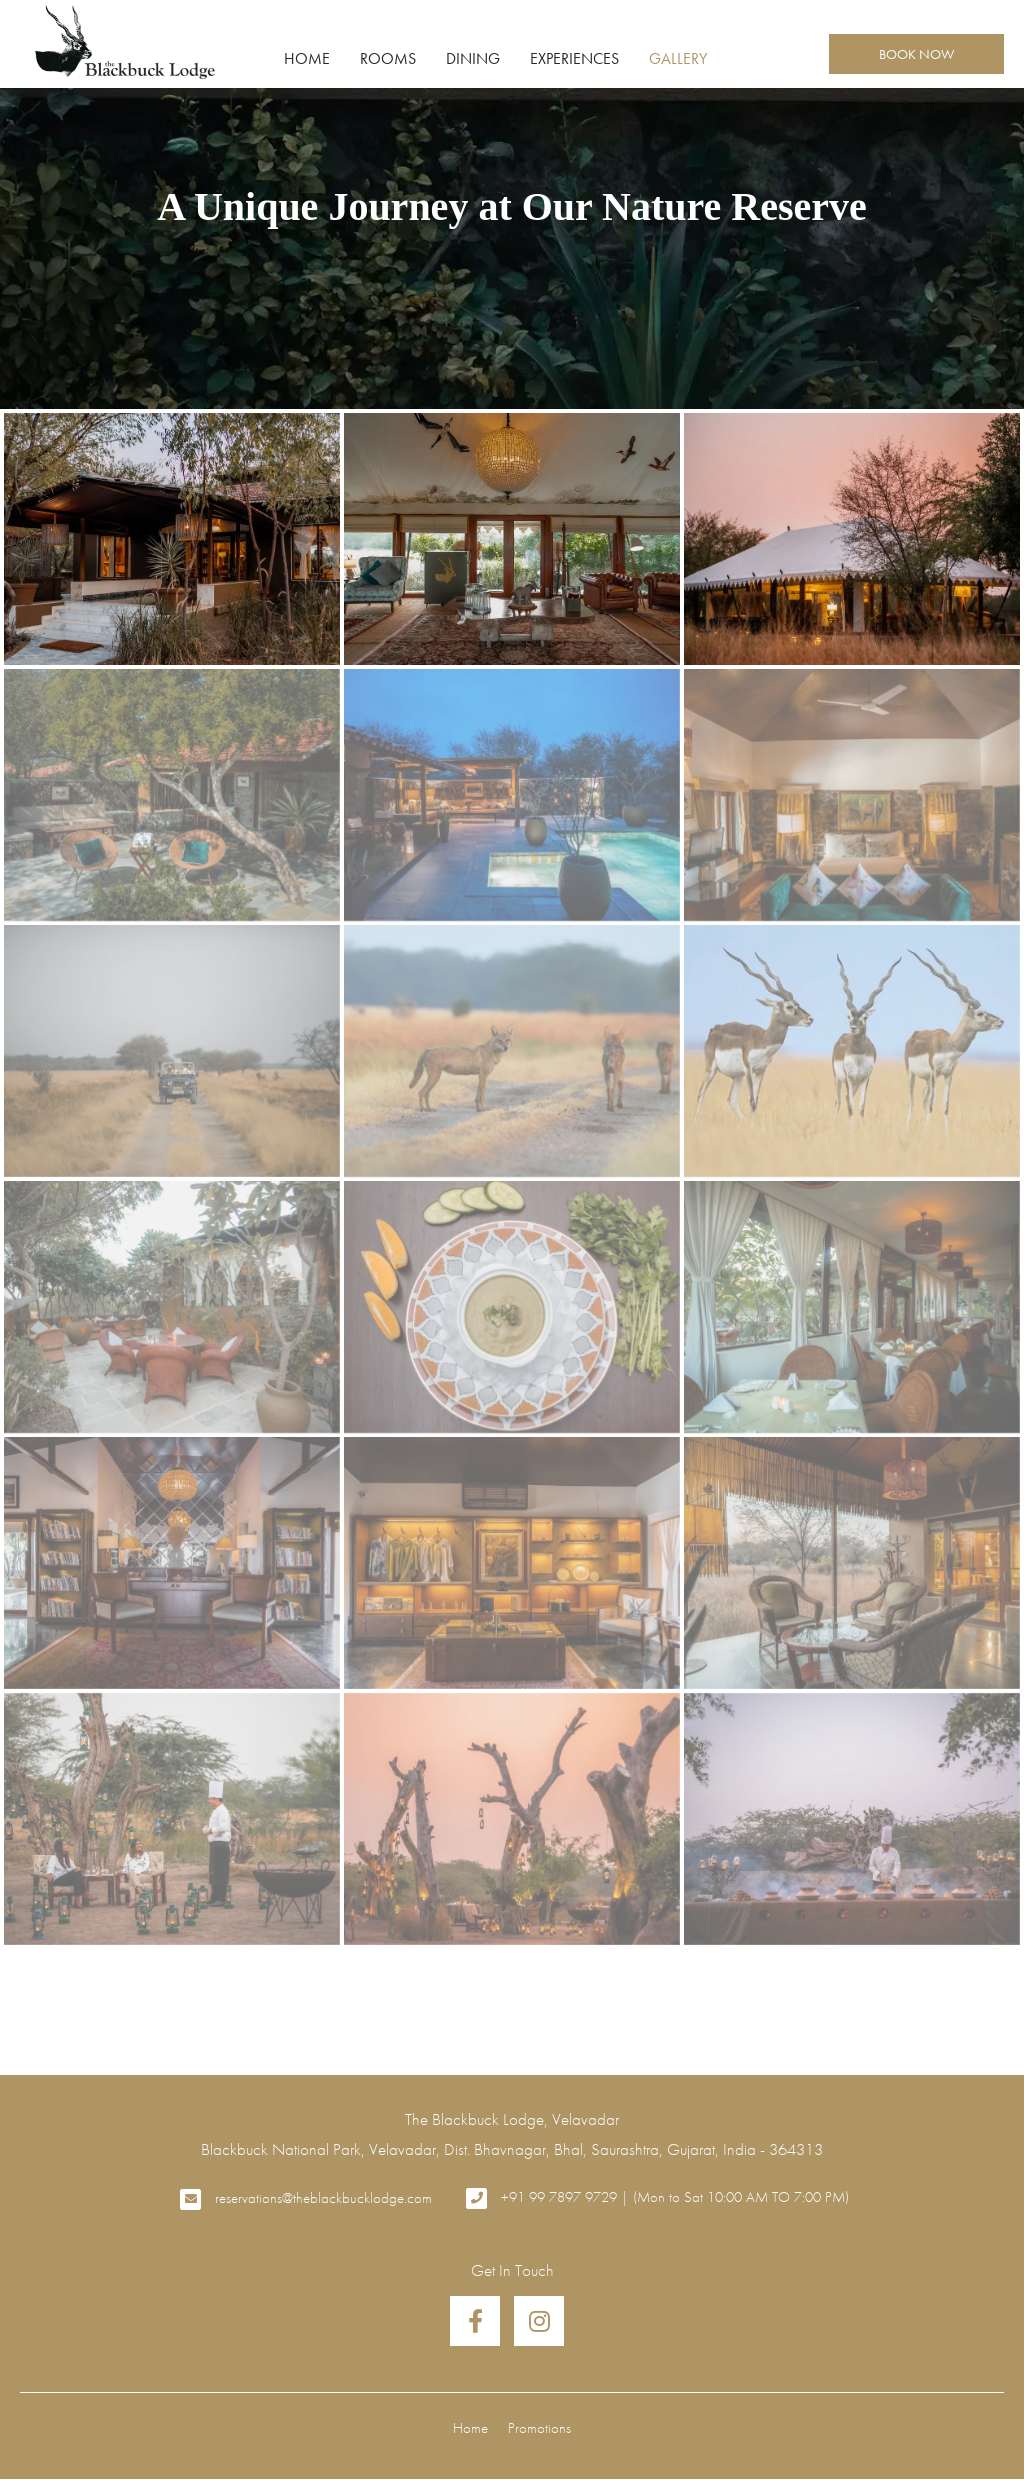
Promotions (539, 2427)
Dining (473, 58)
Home (307, 58)
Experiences (574, 58)
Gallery (678, 58)
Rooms (388, 58)
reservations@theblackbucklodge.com (323, 2197)
